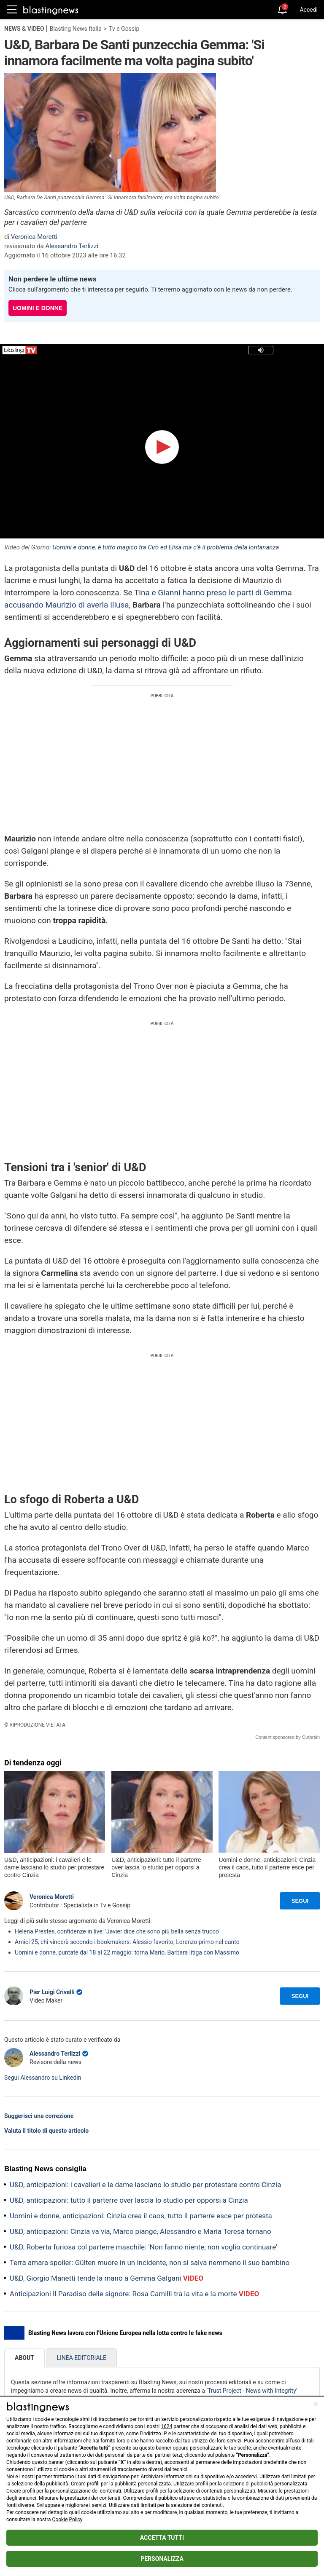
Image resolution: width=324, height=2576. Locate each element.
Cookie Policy (67, 2519)
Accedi (309, 9)
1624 (166, 2426)
